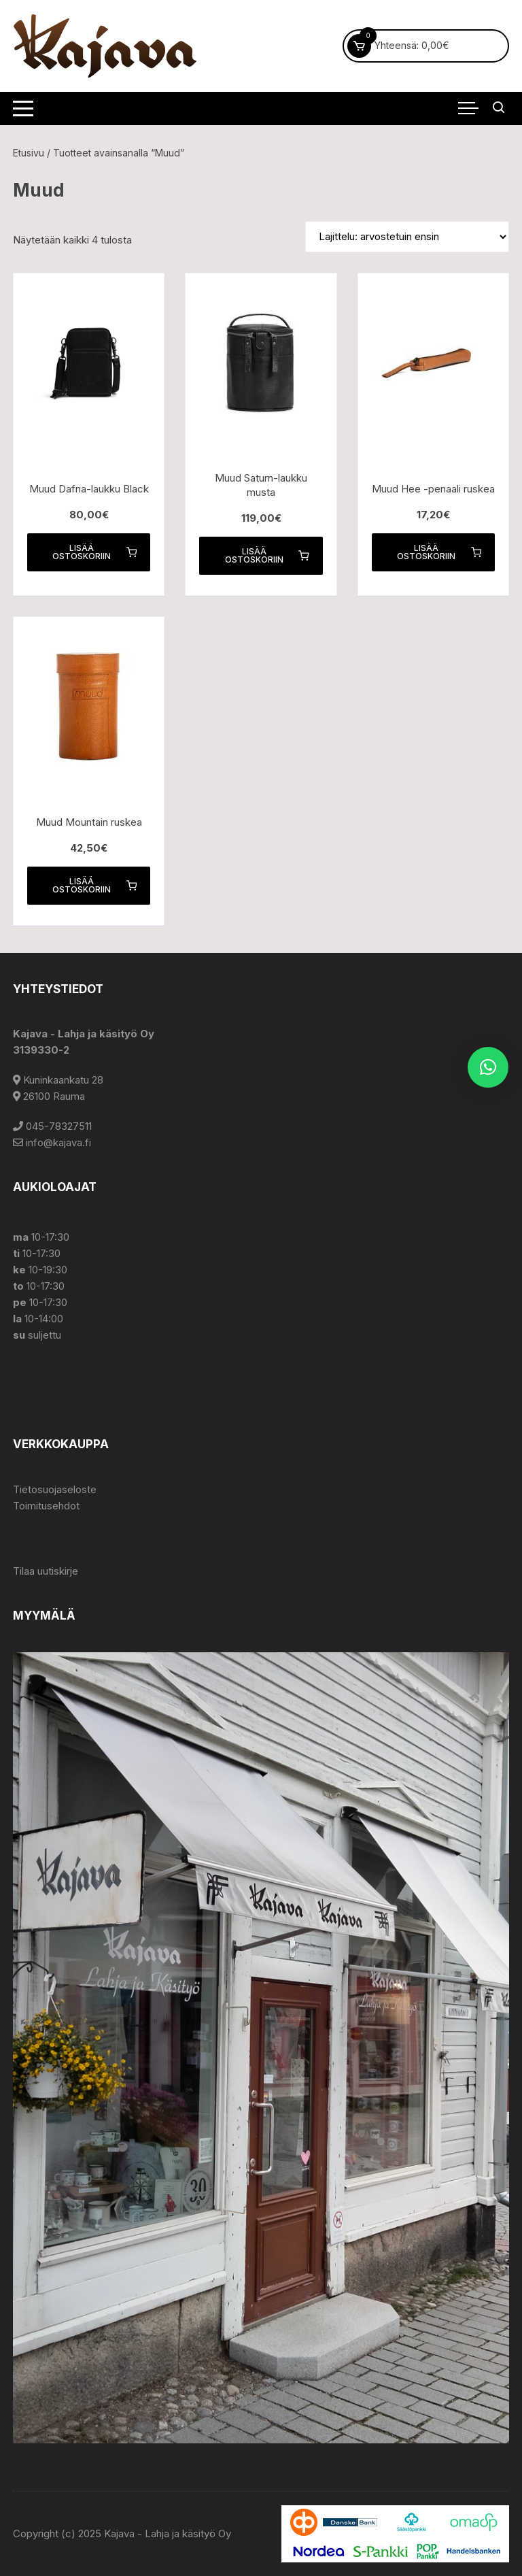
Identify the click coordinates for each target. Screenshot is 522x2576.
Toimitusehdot (46, 1505)
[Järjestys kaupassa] (407, 236)
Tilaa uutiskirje (45, 1571)
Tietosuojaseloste (55, 1489)
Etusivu (28, 152)
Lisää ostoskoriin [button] (94, 552)
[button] (488, 1067)
